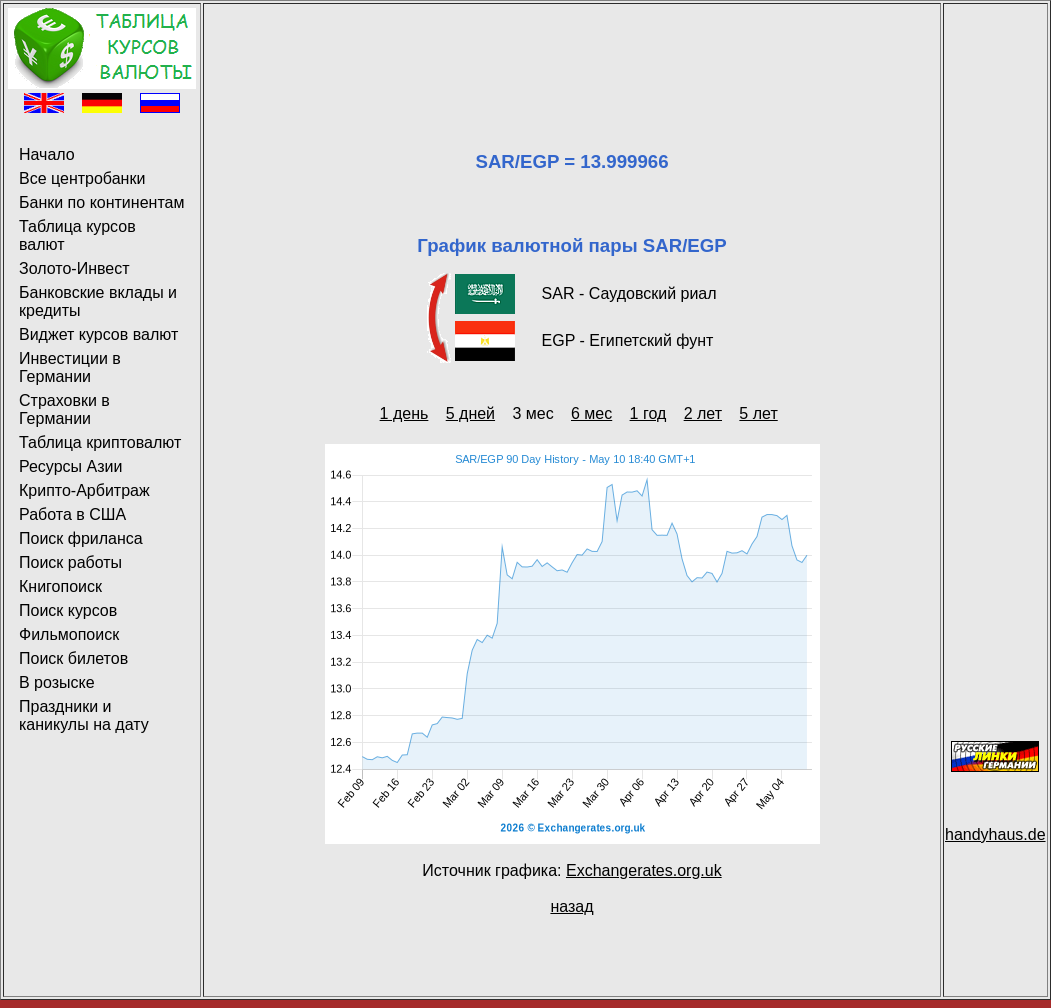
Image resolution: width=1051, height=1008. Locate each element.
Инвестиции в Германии (70, 367)
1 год (648, 413)
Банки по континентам (101, 202)
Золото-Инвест (74, 268)
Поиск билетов (73, 658)
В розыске (57, 682)
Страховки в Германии (64, 409)
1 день (404, 413)
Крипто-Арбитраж (84, 490)
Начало (47, 154)
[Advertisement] (572, 53)
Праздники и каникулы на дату (84, 715)
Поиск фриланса (81, 538)
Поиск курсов (68, 610)
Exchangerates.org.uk (644, 870)
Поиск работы (70, 562)
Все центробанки (82, 178)
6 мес (591, 413)
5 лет (758, 413)
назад (571, 906)
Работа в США (72, 514)
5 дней (470, 413)
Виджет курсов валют (98, 334)
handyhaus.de (995, 834)
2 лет (703, 413)
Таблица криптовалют (100, 442)
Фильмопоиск (69, 634)
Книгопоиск (60, 586)
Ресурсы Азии (70, 466)
